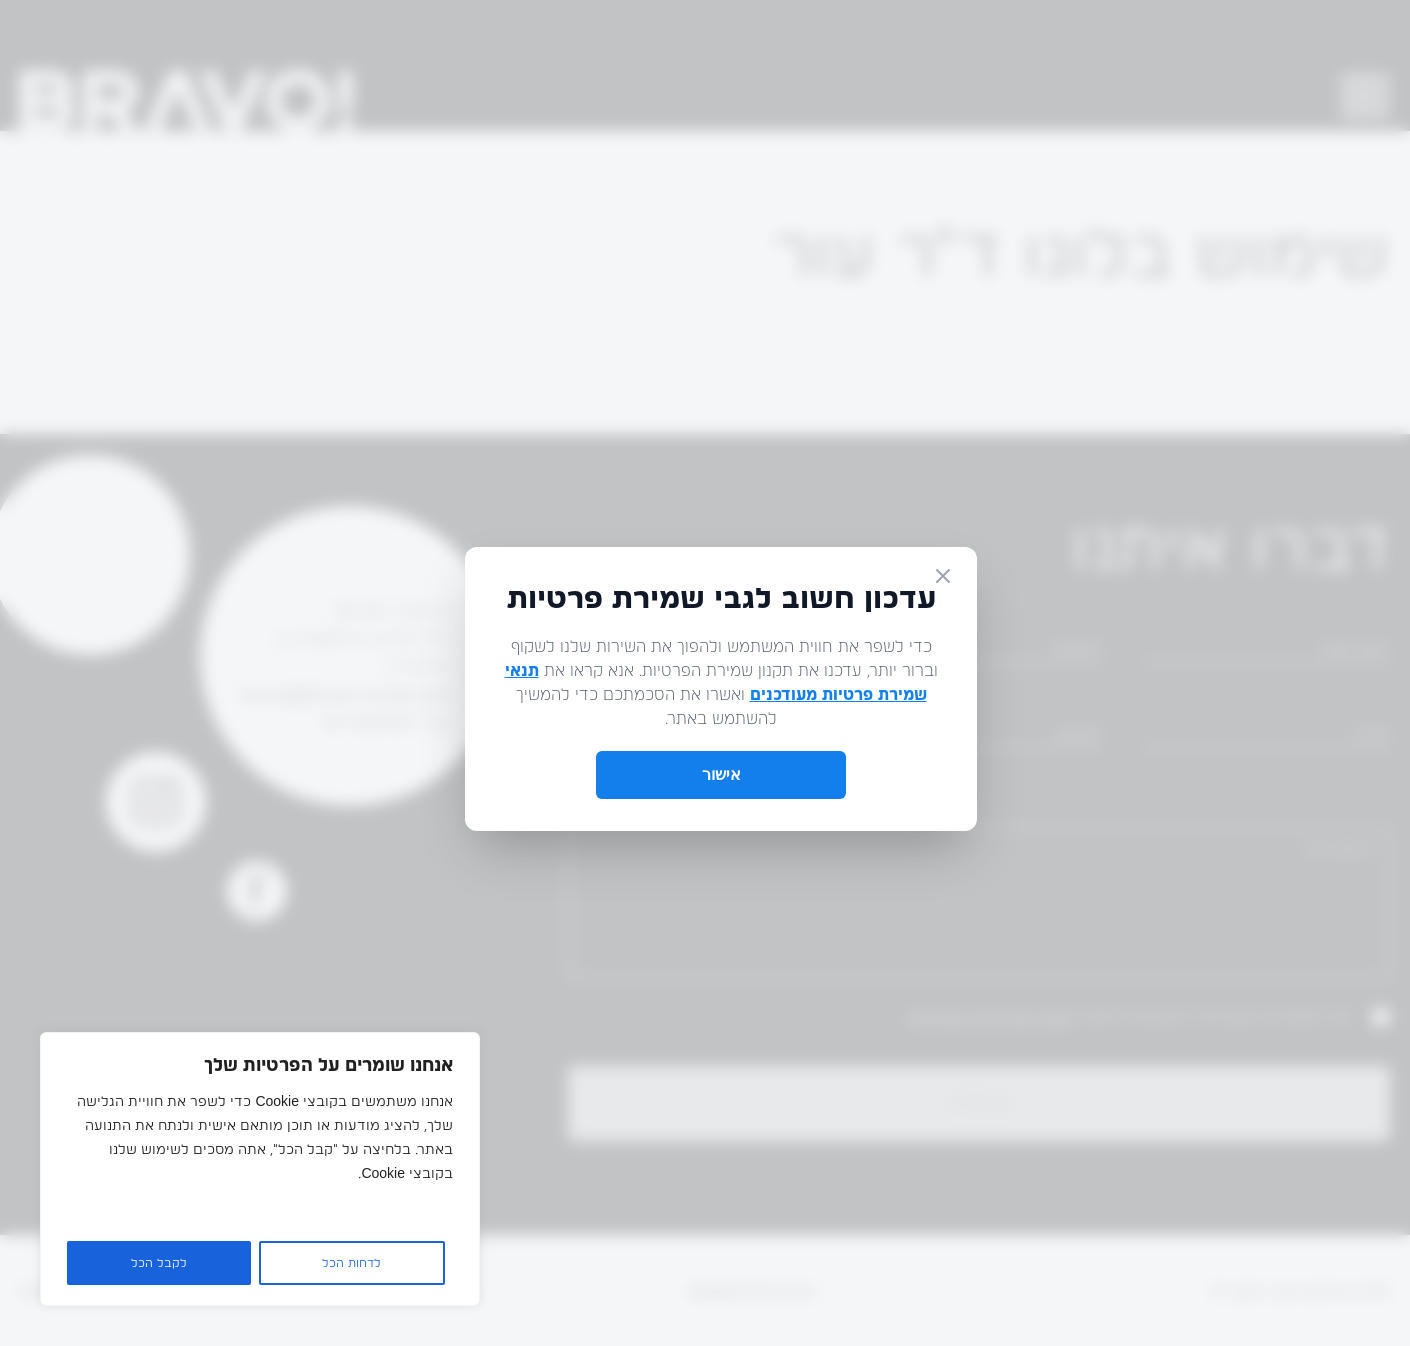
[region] (260, 1169)
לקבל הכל (159, 1263)
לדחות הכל (351, 1263)
